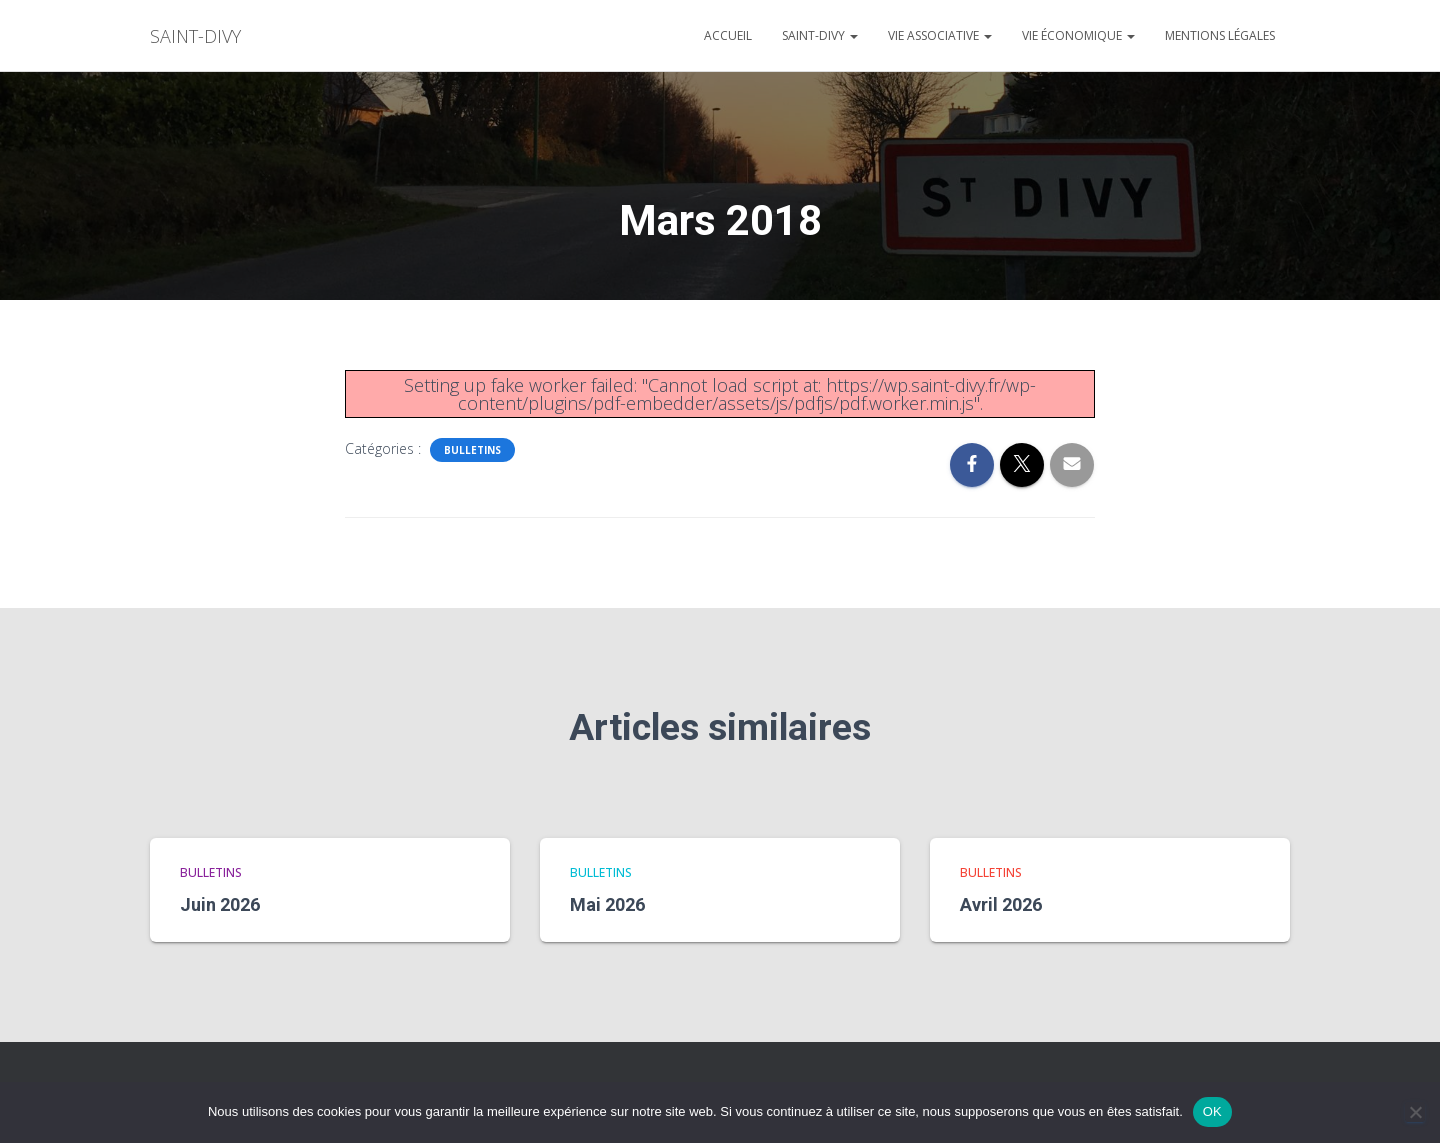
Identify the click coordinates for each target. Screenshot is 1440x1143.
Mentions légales (1220, 35)
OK (1212, 1111)
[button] (853, 35)
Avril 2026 (1001, 904)
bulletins (472, 450)
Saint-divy (820, 35)
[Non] (1415, 1112)
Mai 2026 (607, 904)
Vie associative (940, 35)
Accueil (728, 35)
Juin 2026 (220, 904)
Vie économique (1078, 35)
